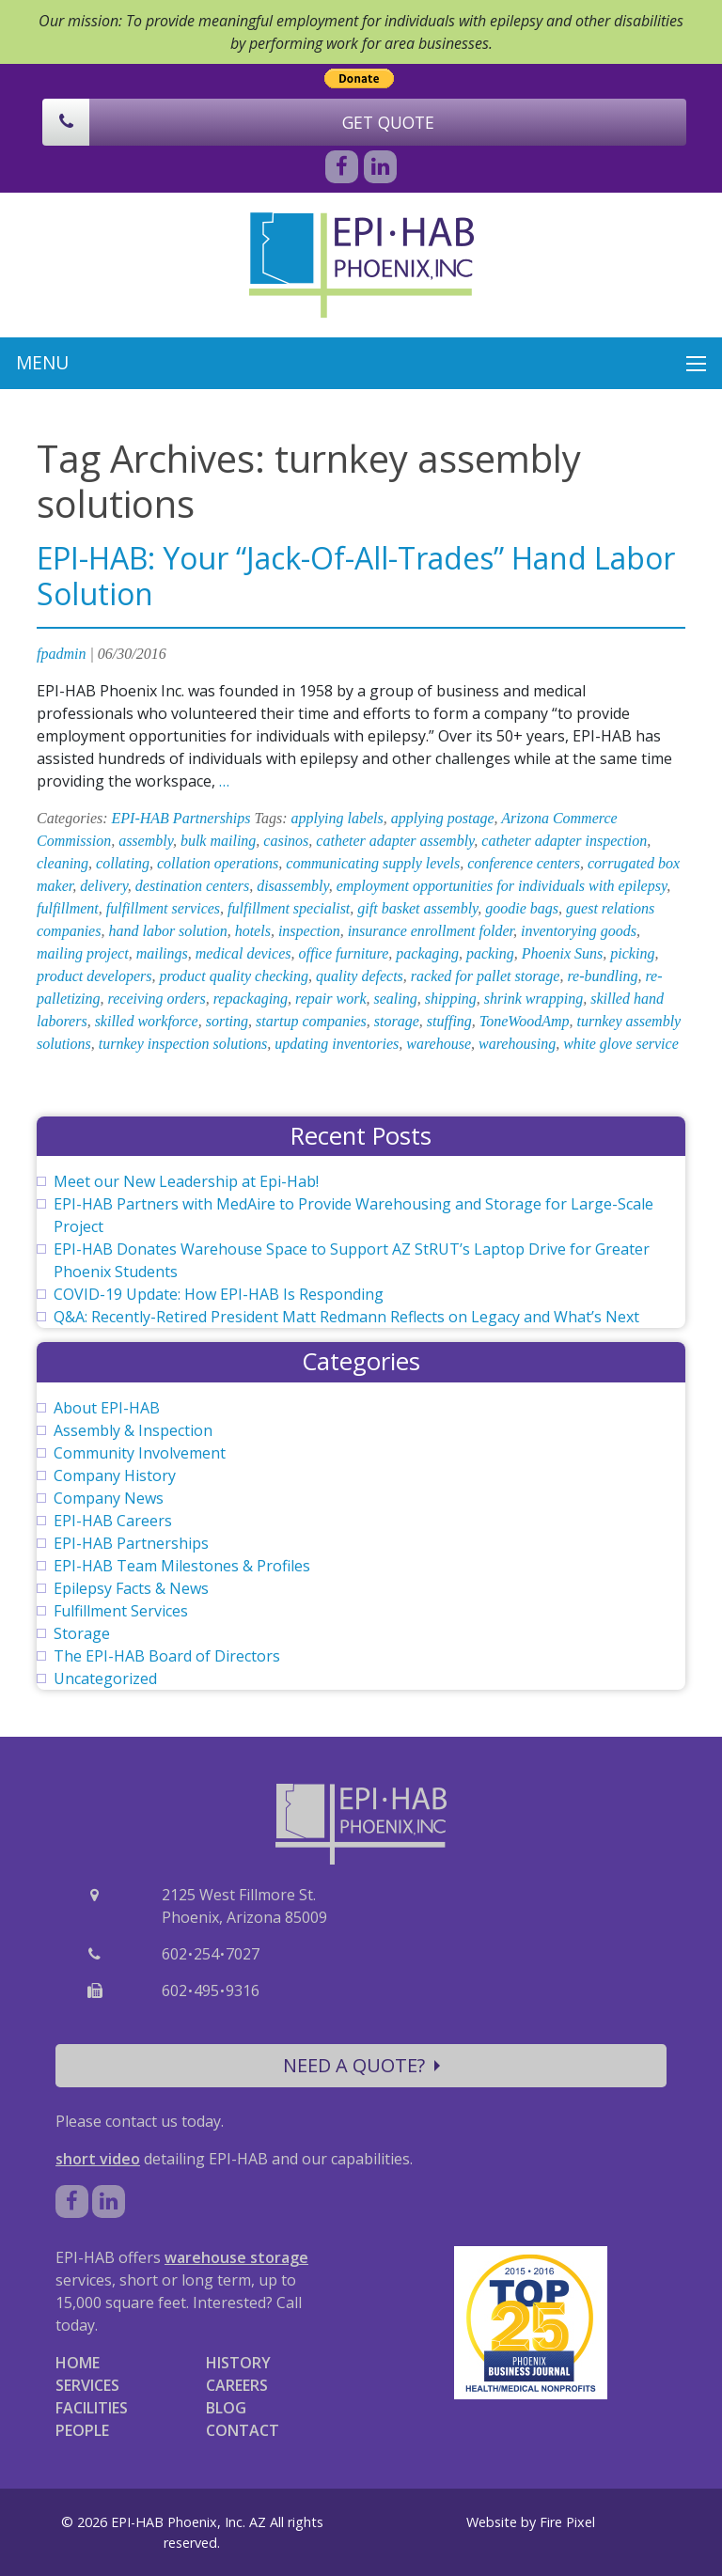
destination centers (192, 886)
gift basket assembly (417, 908)
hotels (253, 931)
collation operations (217, 863)
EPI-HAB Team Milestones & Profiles (182, 1565)
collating (122, 863)
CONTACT (242, 2430)
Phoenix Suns (563, 953)
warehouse (438, 1044)
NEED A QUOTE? (361, 2065)
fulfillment (68, 908)
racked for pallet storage (485, 976)
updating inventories (337, 1044)
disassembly (292, 886)
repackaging (250, 999)
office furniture (343, 953)
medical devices (243, 953)
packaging (427, 953)
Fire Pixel (567, 2522)
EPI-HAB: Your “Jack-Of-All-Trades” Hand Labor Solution (356, 576)
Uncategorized (105, 1678)
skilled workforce (146, 1021)
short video (97, 2158)
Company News (109, 1498)
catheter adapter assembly (395, 841)
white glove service (621, 1044)
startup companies (311, 1021)
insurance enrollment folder (430, 931)
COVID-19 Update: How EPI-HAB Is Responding (219, 1294)
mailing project (83, 953)
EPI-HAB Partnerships (181, 818)
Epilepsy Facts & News (131, 1588)
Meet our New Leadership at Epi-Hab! (186, 1181)
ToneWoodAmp (524, 1021)
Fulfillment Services (121, 1610)
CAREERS (237, 2385)
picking (632, 953)
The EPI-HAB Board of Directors (167, 1656)
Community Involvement (140, 1453)
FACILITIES (91, 2407)
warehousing (517, 1044)
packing (490, 953)
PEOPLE (82, 2430)
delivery (104, 886)
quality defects (359, 976)
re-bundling (602, 976)
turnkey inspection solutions (183, 1044)
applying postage (442, 818)
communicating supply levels (373, 863)
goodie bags (521, 908)
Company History (115, 1475)
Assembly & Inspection (133, 1430)
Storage (82, 1633)
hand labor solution (167, 931)
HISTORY (238, 2362)
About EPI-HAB (107, 1407)
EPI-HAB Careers (113, 1520)
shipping (451, 999)
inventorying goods (578, 931)
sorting (227, 1021)
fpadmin (61, 654)
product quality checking (233, 976)
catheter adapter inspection (564, 841)
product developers (94, 976)
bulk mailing (218, 841)
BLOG (226, 2407)
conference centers (523, 863)
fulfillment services (163, 908)
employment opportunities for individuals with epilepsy (502, 886)
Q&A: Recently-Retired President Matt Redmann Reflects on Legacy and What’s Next (346, 1316)
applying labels (337, 818)
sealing (394, 999)
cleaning (62, 863)
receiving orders (157, 999)
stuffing (449, 1021)
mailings (162, 953)
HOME (77, 2362)
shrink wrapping (533, 999)
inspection (309, 931)
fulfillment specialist (289, 908)
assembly (145, 841)
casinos (285, 841)
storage (396, 1021)
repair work (330, 999)
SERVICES (87, 2385)
